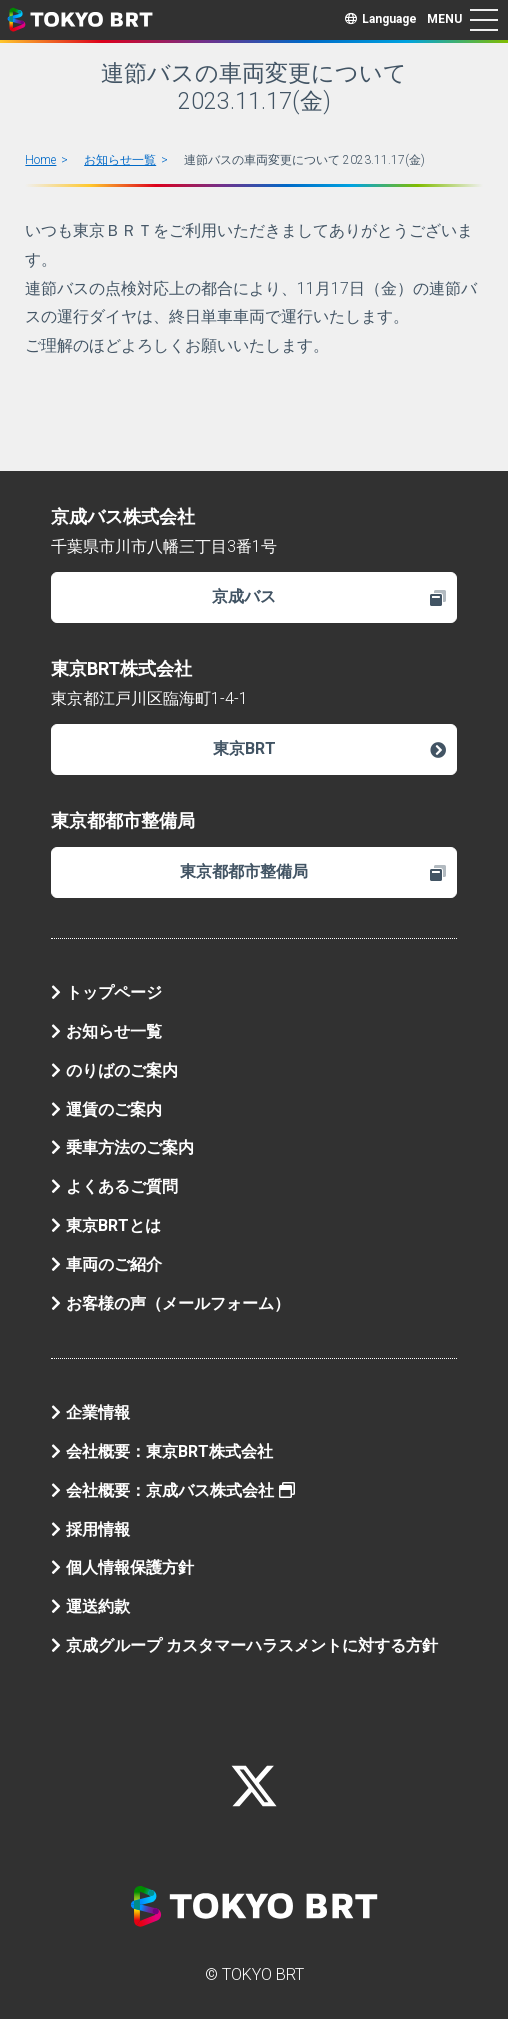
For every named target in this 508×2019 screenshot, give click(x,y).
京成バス (329, 596)
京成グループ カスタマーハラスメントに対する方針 (244, 1645)
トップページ (106, 992)
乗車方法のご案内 (122, 1147)
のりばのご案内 (114, 1070)
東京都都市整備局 (313, 871)
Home (40, 160)
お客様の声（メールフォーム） (170, 1303)
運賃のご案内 (106, 1109)
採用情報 (90, 1529)
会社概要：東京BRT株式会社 (162, 1451)
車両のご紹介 (106, 1264)
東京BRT (330, 748)
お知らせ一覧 (120, 160)
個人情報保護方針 (122, 1567)
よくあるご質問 (114, 1186)
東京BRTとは (106, 1225)
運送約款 (90, 1606)
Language (381, 19)
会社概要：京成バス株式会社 (173, 1490)
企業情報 (90, 1412)
